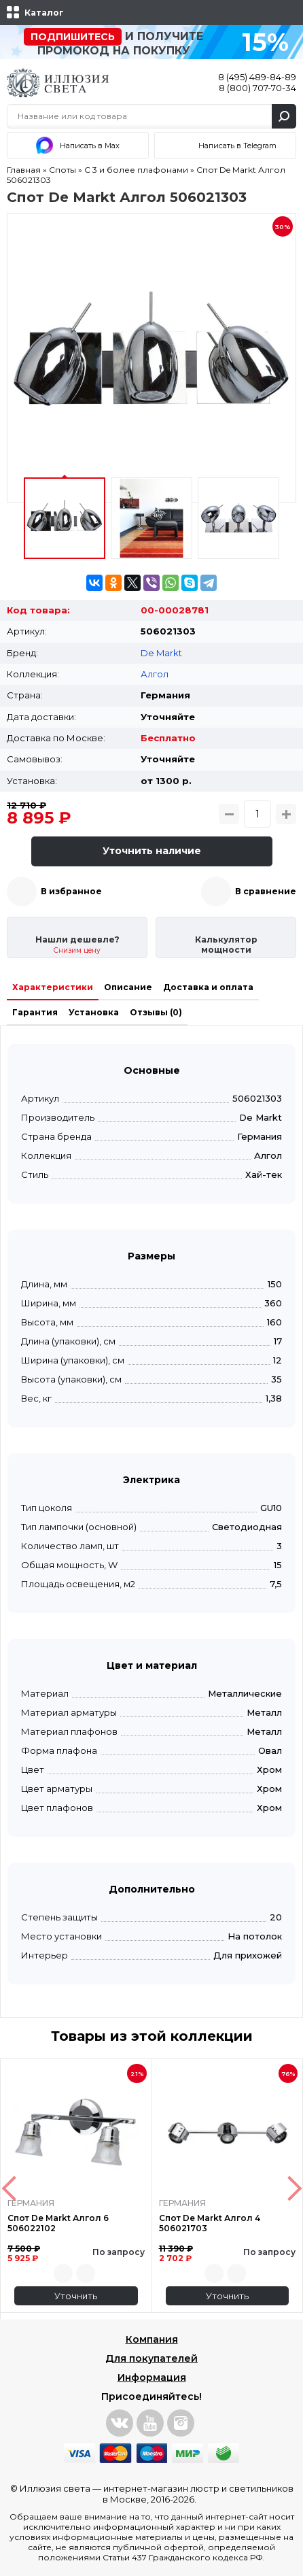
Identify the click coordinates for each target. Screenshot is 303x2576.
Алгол (154, 673)
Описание (128, 987)
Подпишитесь (73, 37)
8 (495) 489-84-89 (257, 76)
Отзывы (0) (156, 1012)
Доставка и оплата (208, 987)
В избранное (71, 891)
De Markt (161, 652)
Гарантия (35, 1012)
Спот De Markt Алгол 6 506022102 (58, 2223)
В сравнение (265, 891)
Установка (94, 1012)
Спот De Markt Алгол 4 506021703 (209, 2223)
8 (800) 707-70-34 (257, 87)
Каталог (44, 12)
